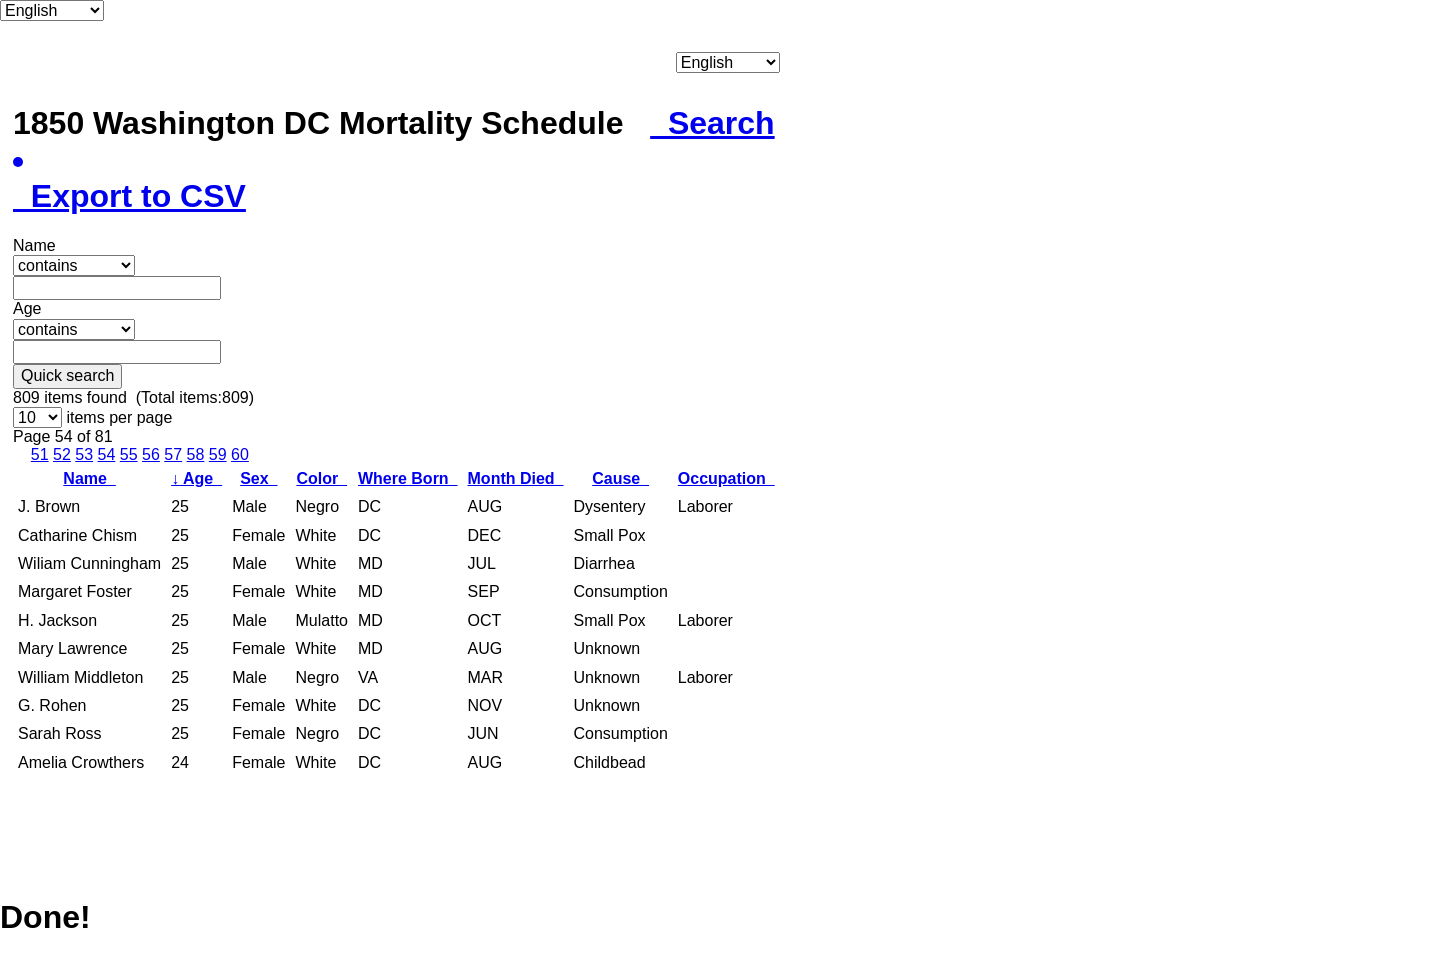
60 (240, 454)
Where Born (408, 478)
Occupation (726, 478)
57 (173, 454)
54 (107, 454)
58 (196, 454)
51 (40, 454)
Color (321, 478)
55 (129, 454)
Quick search (67, 375)
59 (218, 454)
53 (84, 454)
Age (196, 478)
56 (151, 454)
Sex (258, 478)
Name (89, 478)
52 (62, 454)
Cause (620, 478)
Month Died (516, 478)
